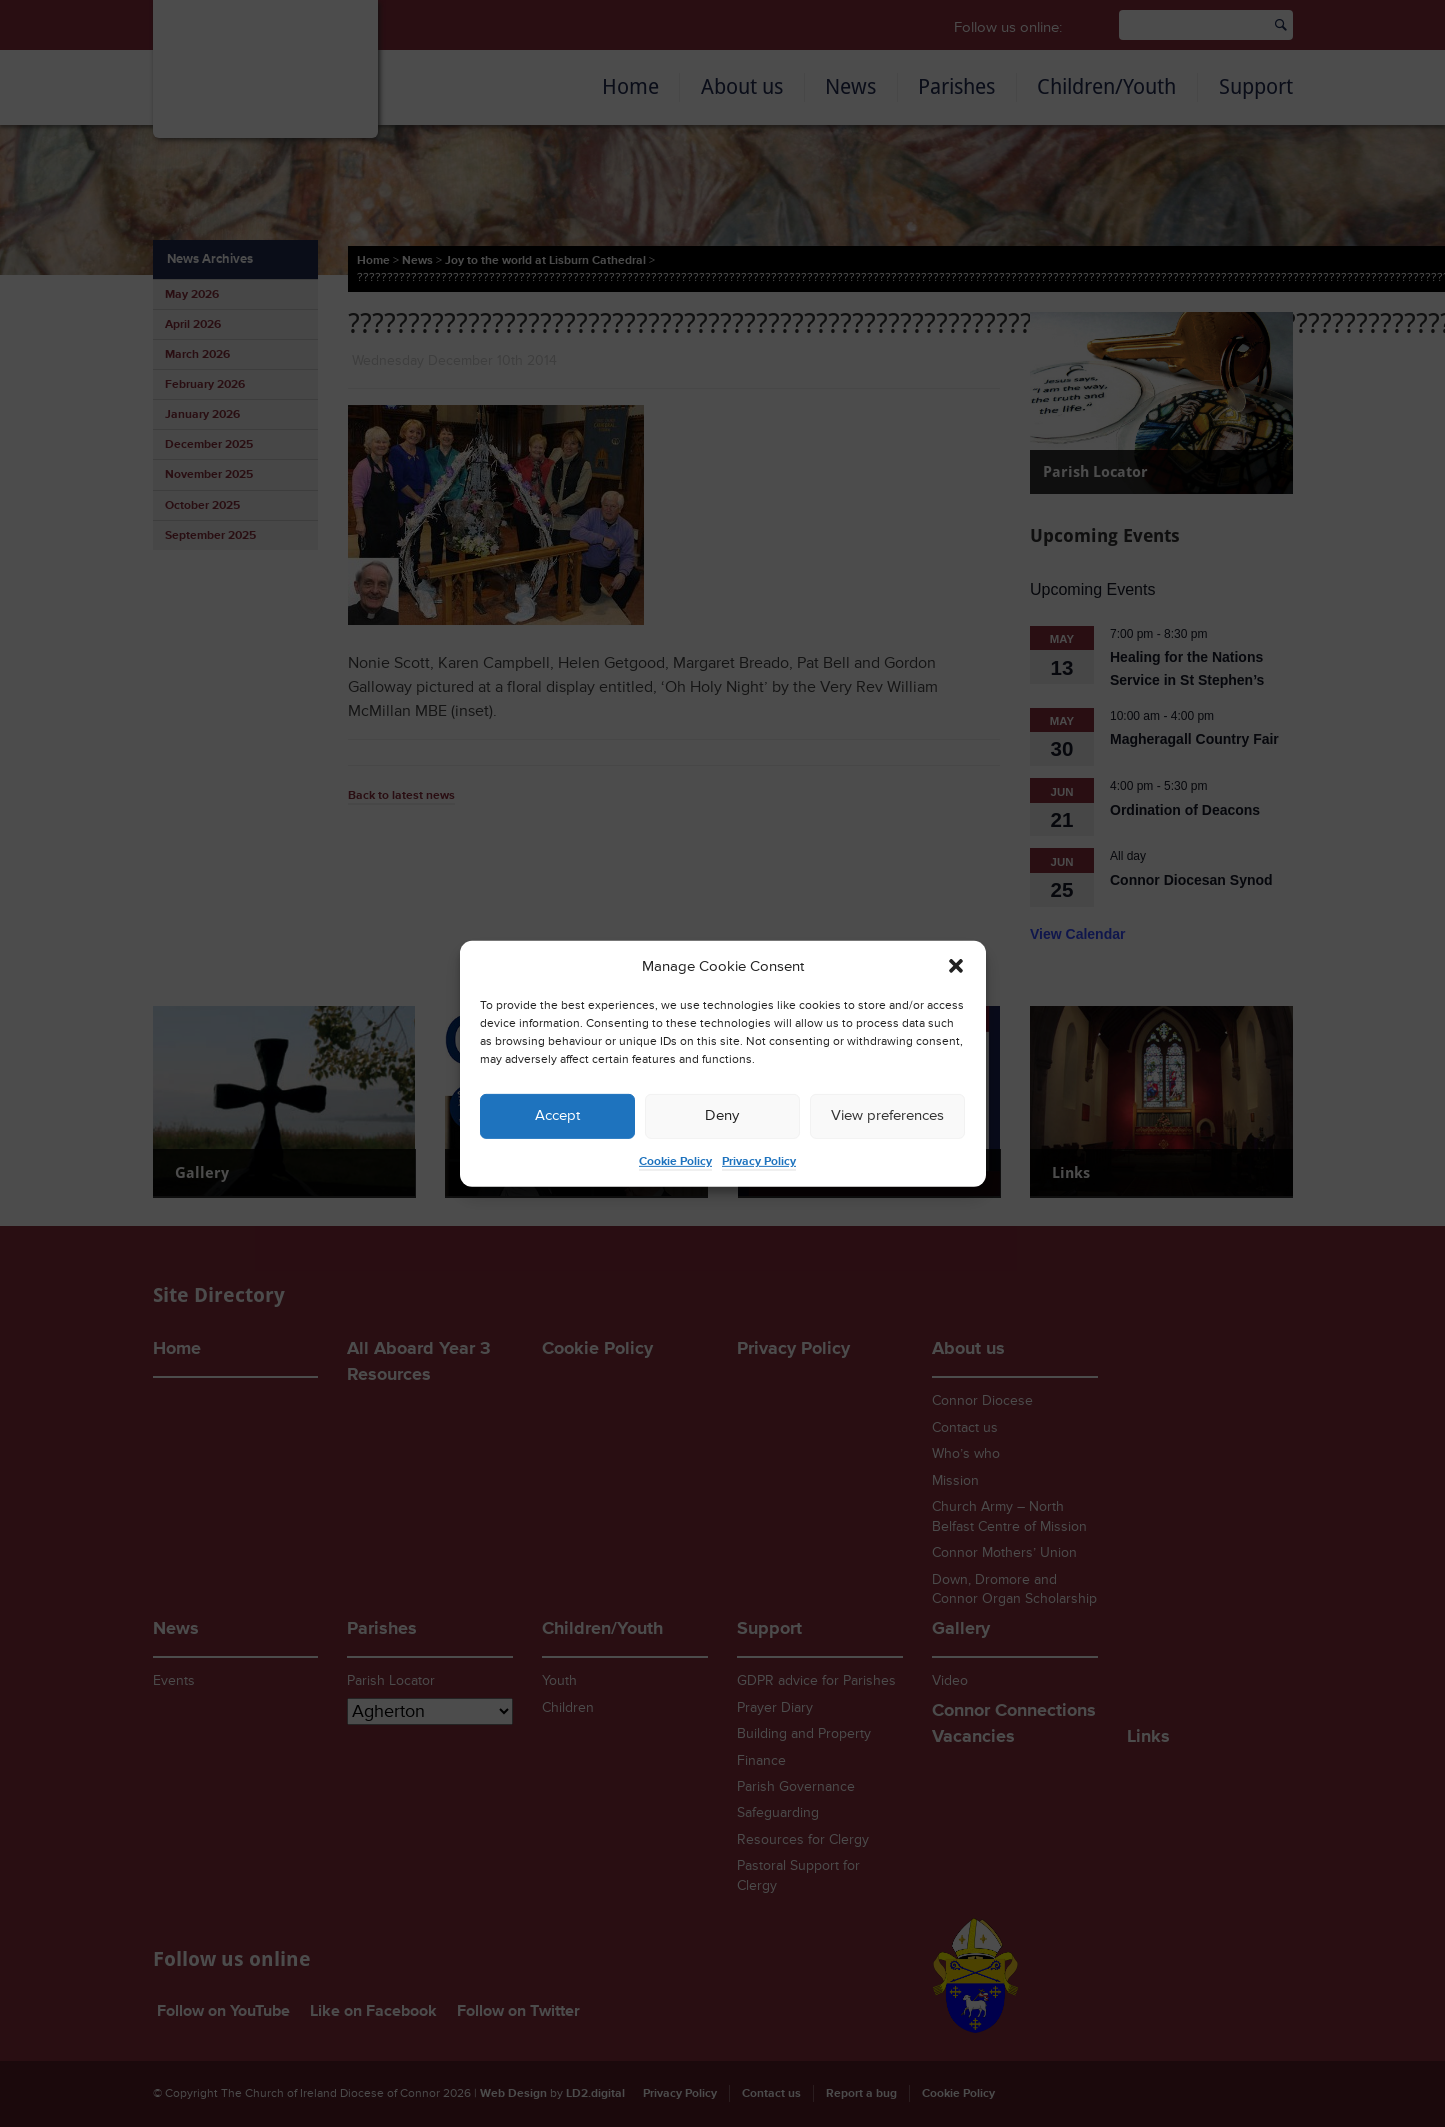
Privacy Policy (759, 1161)
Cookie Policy (675, 1161)
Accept (557, 1115)
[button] (956, 966)
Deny (722, 1115)
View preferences (887, 1115)
